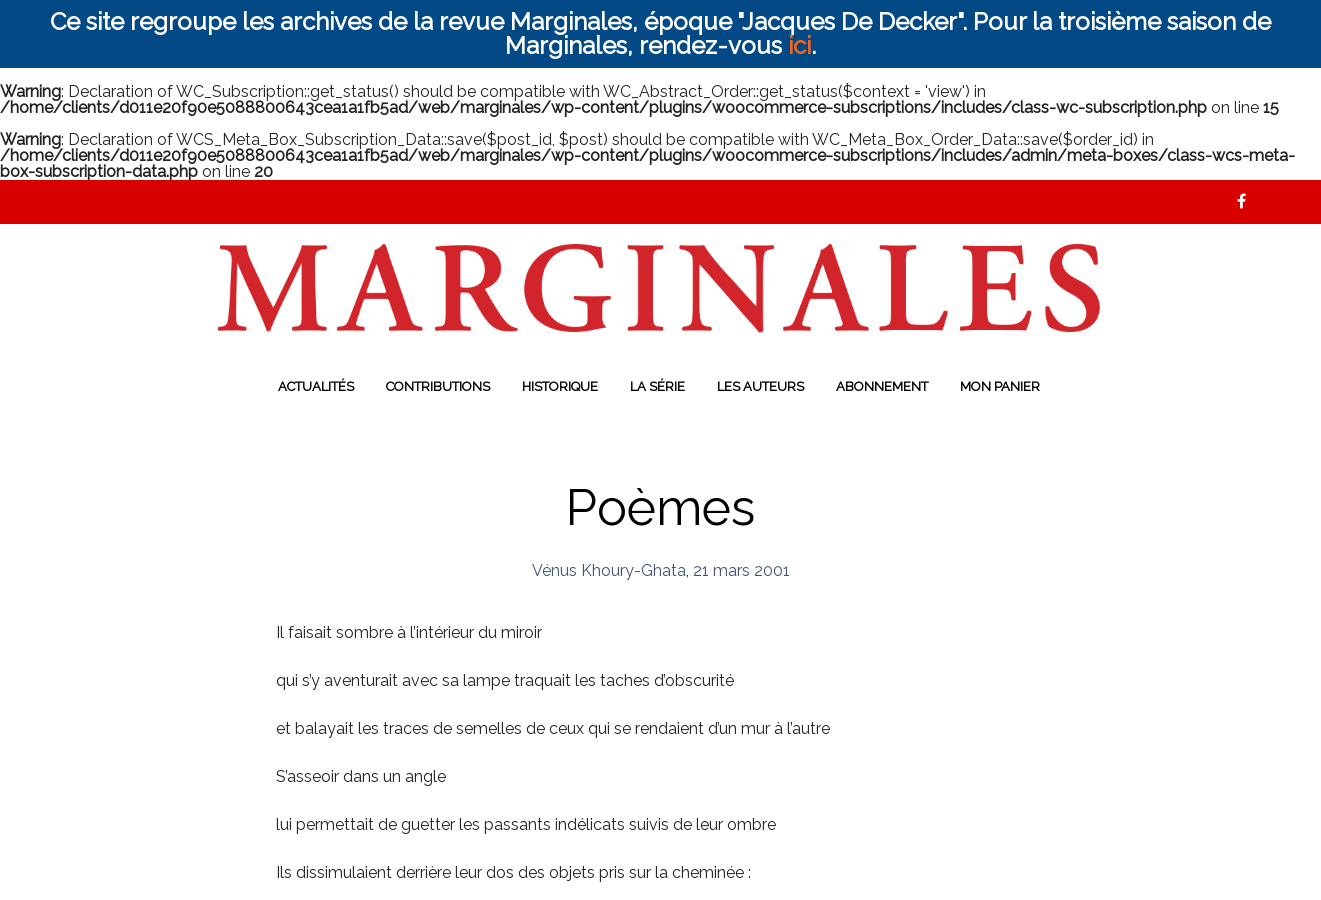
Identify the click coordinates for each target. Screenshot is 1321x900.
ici (799, 45)
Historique (560, 386)
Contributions (438, 386)
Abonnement (882, 386)
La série (657, 386)
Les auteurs (760, 386)
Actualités (316, 386)
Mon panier (1000, 386)
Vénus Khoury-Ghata (609, 570)
